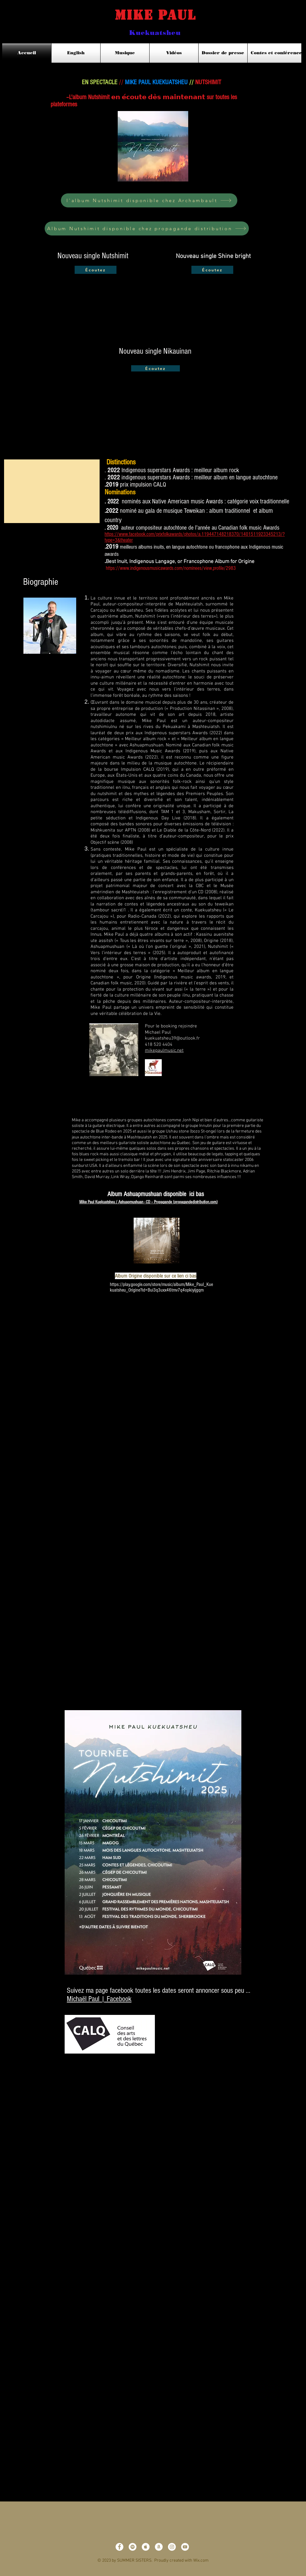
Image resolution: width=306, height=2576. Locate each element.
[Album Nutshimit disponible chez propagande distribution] (147, 228)
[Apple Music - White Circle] (146, 2547)
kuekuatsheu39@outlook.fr (172, 1038)
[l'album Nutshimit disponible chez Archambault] (149, 200)
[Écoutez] (95, 270)
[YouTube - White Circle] (185, 2547)
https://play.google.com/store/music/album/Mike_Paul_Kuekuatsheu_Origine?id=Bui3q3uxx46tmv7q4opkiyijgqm (161, 1287)
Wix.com (201, 2560)
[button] (52, 491)
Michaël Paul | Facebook (99, 1999)
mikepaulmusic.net (164, 1050)
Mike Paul (145, 15)
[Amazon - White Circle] (159, 2547)
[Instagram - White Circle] (172, 2547)
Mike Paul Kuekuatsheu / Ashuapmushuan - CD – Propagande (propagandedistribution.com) (148, 1202)
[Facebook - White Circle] (119, 2547)
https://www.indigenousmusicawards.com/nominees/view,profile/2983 (171, 568)
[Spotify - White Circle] (132, 2547)
